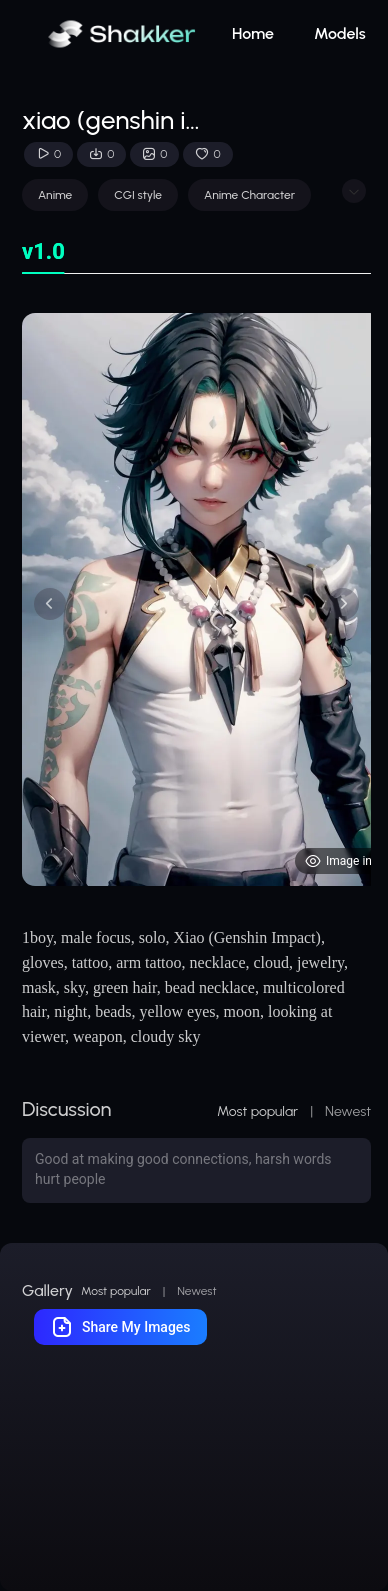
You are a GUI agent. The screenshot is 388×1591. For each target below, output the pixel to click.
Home (253, 33)
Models (340, 33)
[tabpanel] (196, 600)
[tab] (43, 252)
